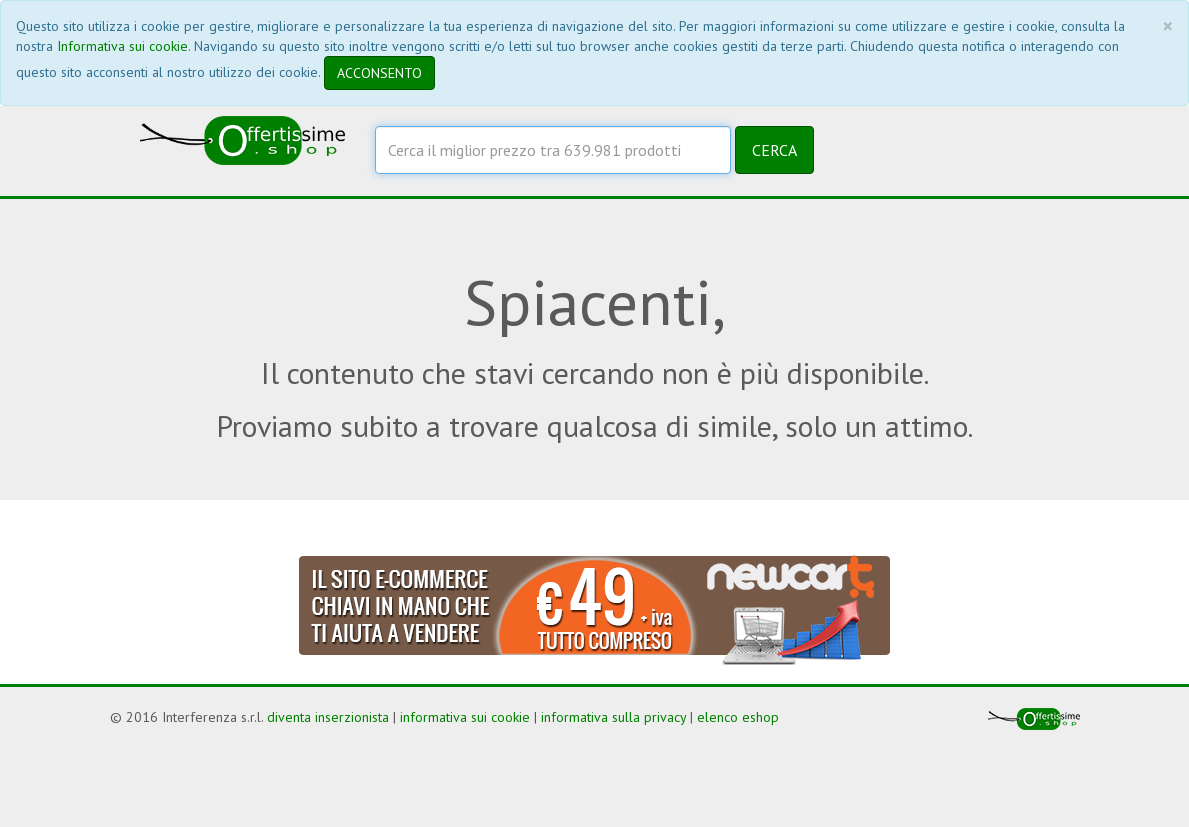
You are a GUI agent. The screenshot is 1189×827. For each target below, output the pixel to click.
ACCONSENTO (379, 73)
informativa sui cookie (465, 717)
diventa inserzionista (328, 717)
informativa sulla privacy (613, 717)
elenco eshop (738, 717)
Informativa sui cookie (122, 46)
